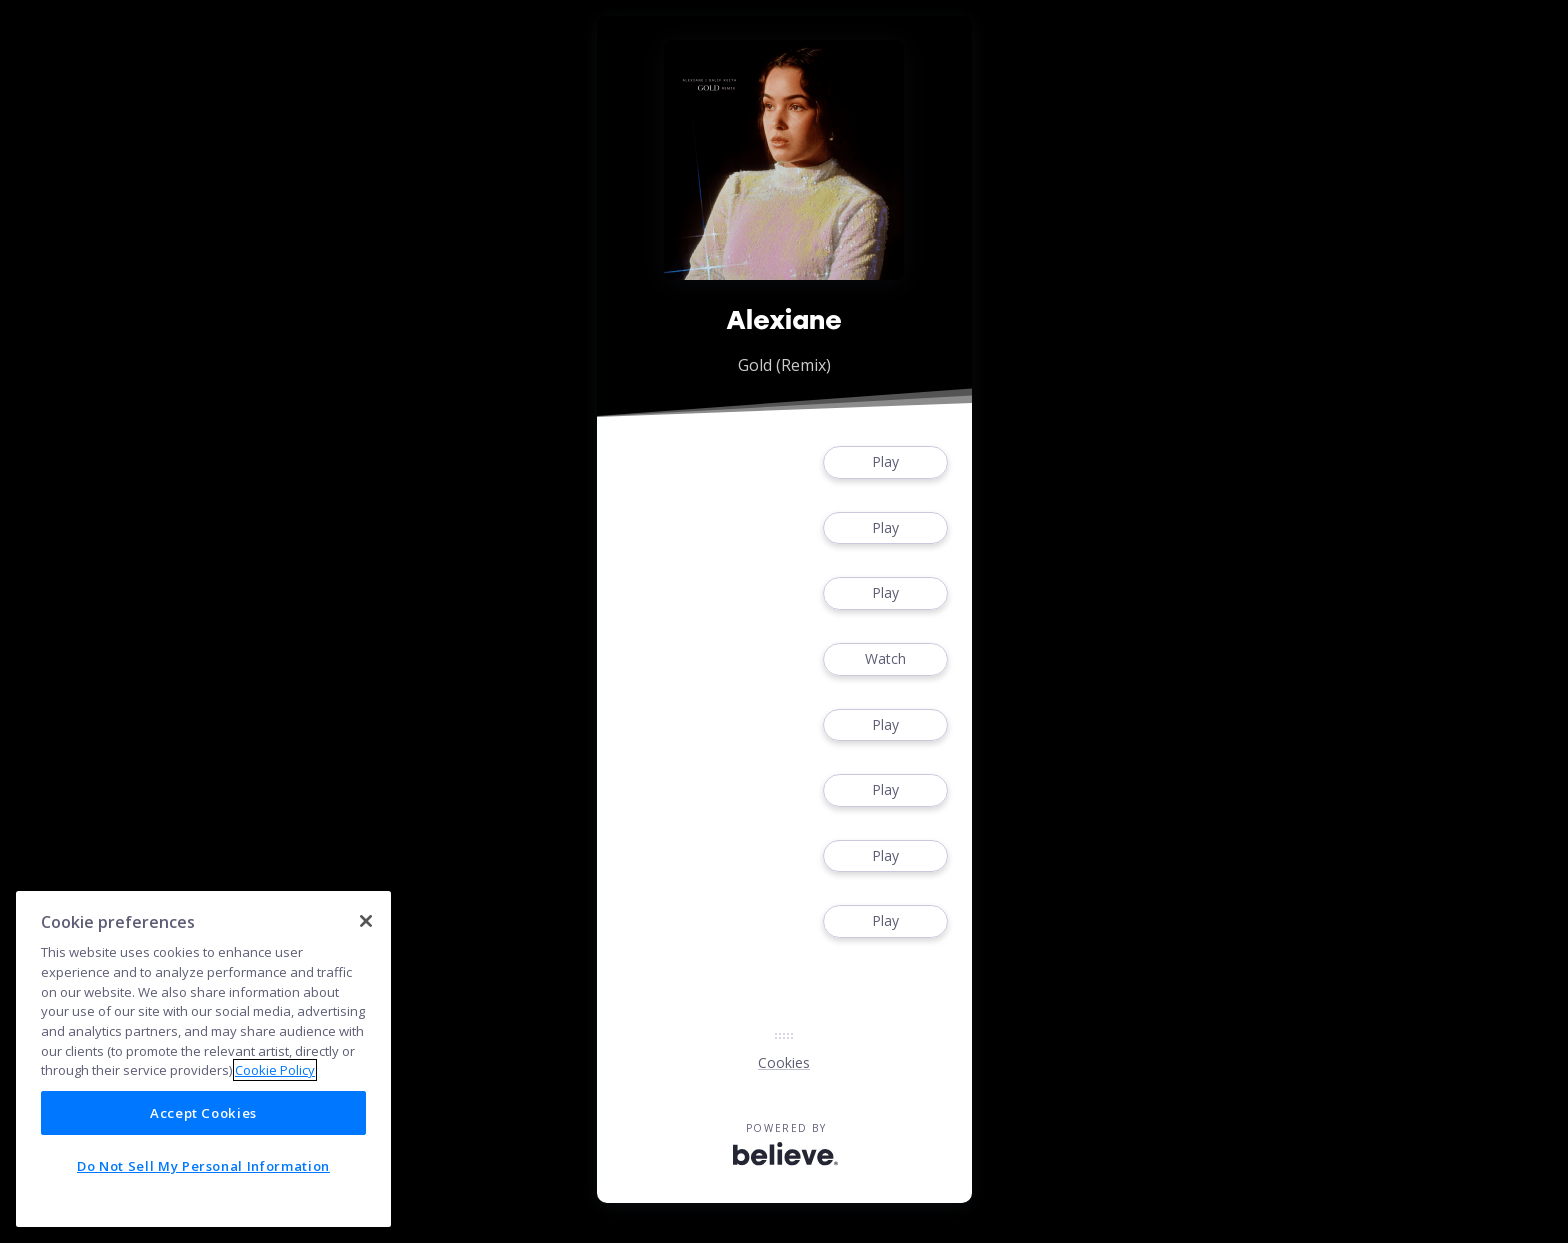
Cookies (784, 1062)
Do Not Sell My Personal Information (203, 1166)
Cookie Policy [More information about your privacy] (275, 1070)
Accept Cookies (203, 1113)
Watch (885, 659)
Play (885, 462)
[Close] (366, 921)
